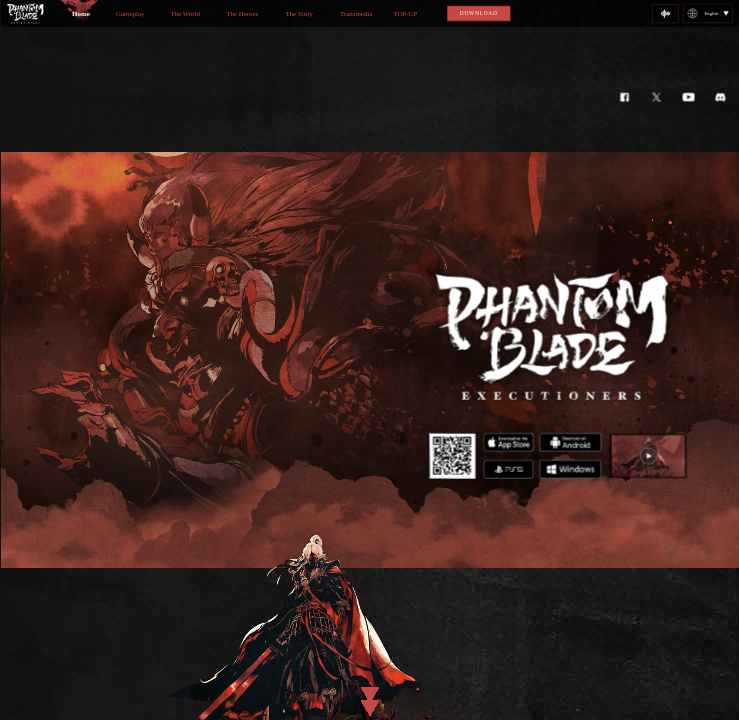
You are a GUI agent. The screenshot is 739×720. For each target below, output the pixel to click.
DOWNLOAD (478, 13)
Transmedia (355, 14)
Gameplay (129, 14)
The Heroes (242, 14)
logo (24, 13)
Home (81, 14)
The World (185, 14)
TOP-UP (405, 14)
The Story (299, 14)
